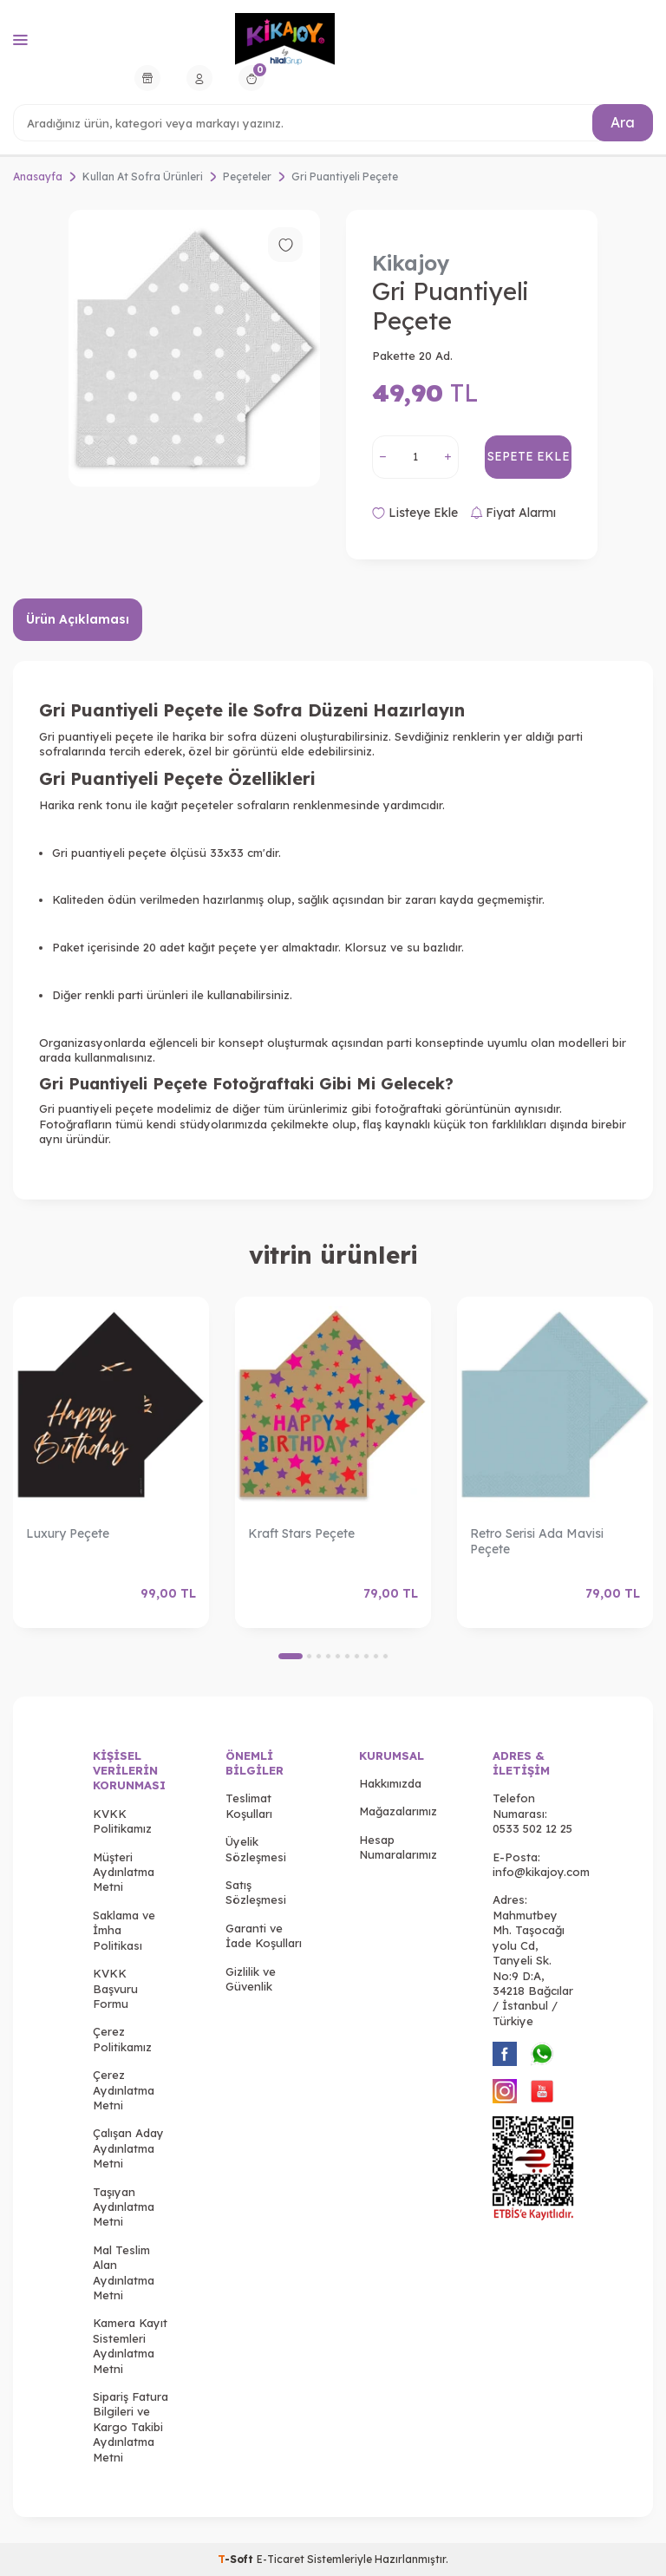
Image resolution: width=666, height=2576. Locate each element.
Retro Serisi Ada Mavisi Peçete (537, 1542)
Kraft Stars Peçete (301, 1533)
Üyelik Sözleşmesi (255, 1848)
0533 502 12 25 (532, 1828)
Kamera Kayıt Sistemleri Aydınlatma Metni (130, 2345)
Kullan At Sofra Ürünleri (142, 176)
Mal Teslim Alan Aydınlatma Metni (123, 2272)
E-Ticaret (280, 2559)
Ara (622, 122)
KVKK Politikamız (122, 1821)
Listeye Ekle (415, 512)
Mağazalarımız (398, 1811)
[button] (290, 1656)
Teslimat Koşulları (248, 1805)
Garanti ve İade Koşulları (263, 1935)
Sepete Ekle (528, 456)
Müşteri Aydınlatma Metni (123, 1872)
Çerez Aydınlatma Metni (123, 2090)
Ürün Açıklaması (77, 619)
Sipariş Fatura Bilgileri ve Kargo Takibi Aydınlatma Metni (130, 2427)
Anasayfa (37, 176)
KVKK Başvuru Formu (115, 1988)
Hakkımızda (390, 1783)
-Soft (237, 2559)
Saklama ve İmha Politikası (124, 1930)
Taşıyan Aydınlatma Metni (123, 2207)
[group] (194, 348)
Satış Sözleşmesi (255, 1892)
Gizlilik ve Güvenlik (250, 1979)
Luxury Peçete (67, 1533)
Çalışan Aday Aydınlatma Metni (128, 2148)
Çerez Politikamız (122, 2038)
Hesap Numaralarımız (398, 1847)
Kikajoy (411, 263)
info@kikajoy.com (541, 1872)
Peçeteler (247, 176)
